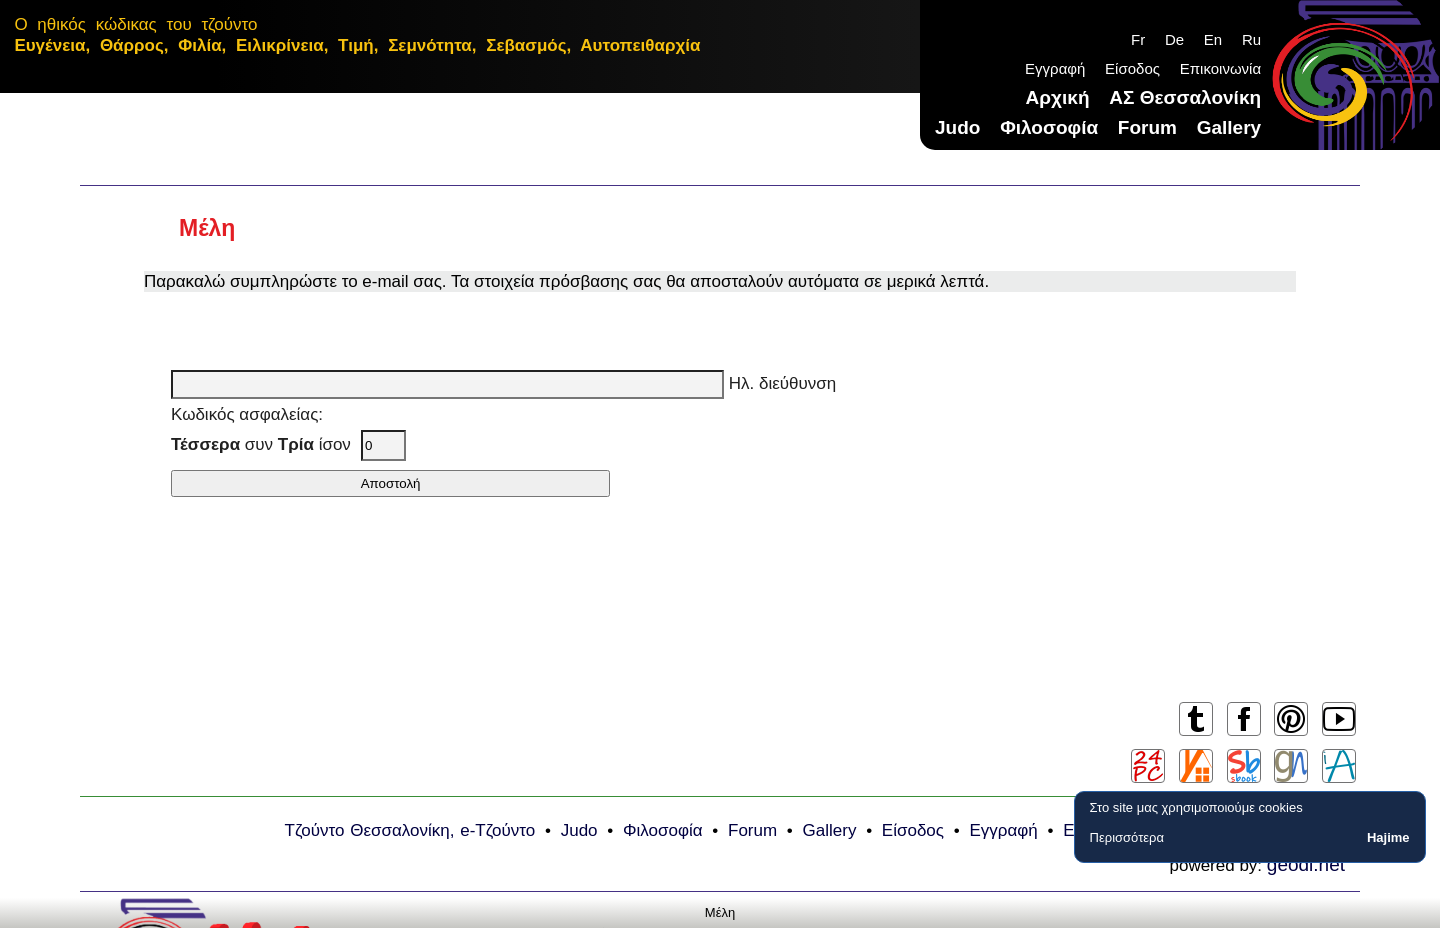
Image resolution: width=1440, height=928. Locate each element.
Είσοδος (1132, 68)
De (1174, 39)
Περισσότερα (1127, 837)
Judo (957, 127)
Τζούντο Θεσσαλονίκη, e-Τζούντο (410, 830)
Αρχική (1058, 97)
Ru (1251, 39)
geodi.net (1306, 864)
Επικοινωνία (1220, 68)
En (1213, 39)
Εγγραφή (1055, 68)
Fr (1138, 39)
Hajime (1388, 837)
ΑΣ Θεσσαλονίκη (1185, 97)
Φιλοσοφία (1049, 127)
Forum (1147, 127)
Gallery (1229, 127)
